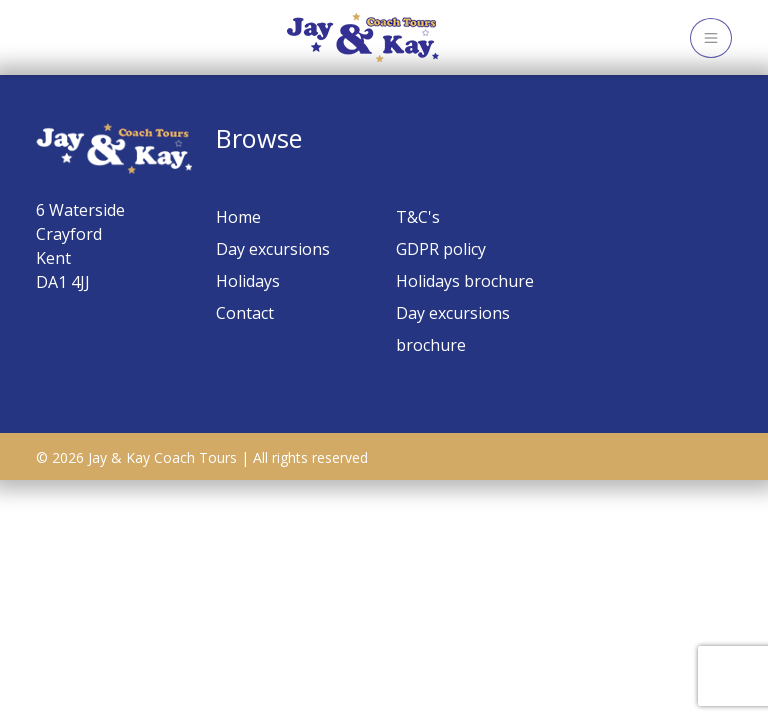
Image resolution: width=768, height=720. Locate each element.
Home (238, 217)
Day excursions (273, 249)
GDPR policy (441, 249)
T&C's (418, 217)
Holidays (248, 281)
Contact (245, 313)
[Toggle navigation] (711, 38)
